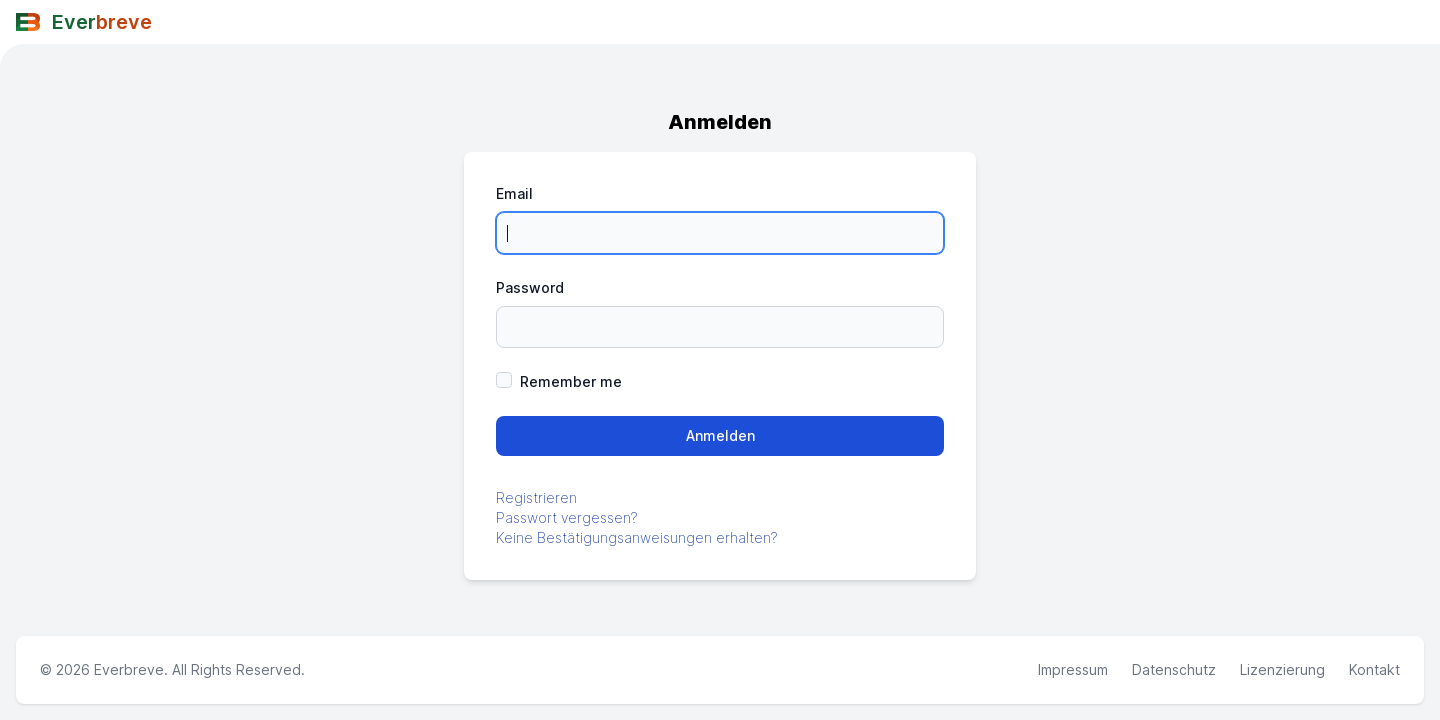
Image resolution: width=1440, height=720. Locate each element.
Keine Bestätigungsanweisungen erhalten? (637, 537)
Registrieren (536, 497)
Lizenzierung (1282, 669)
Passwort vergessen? (567, 517)
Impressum (1073, 669)
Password (530, 287)
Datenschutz (1174, 669)
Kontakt (1374, 669)
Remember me (571, 381)
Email (514, 193)
